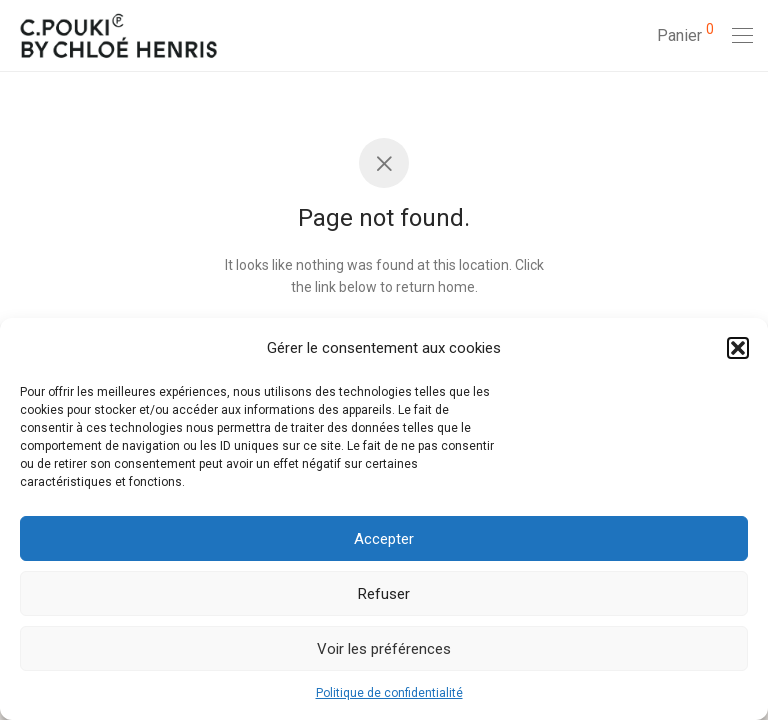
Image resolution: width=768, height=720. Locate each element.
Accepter (384, 539)
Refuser (384, 594)
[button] (738, 348)
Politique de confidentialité (389, 693)
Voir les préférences (384, 649)
